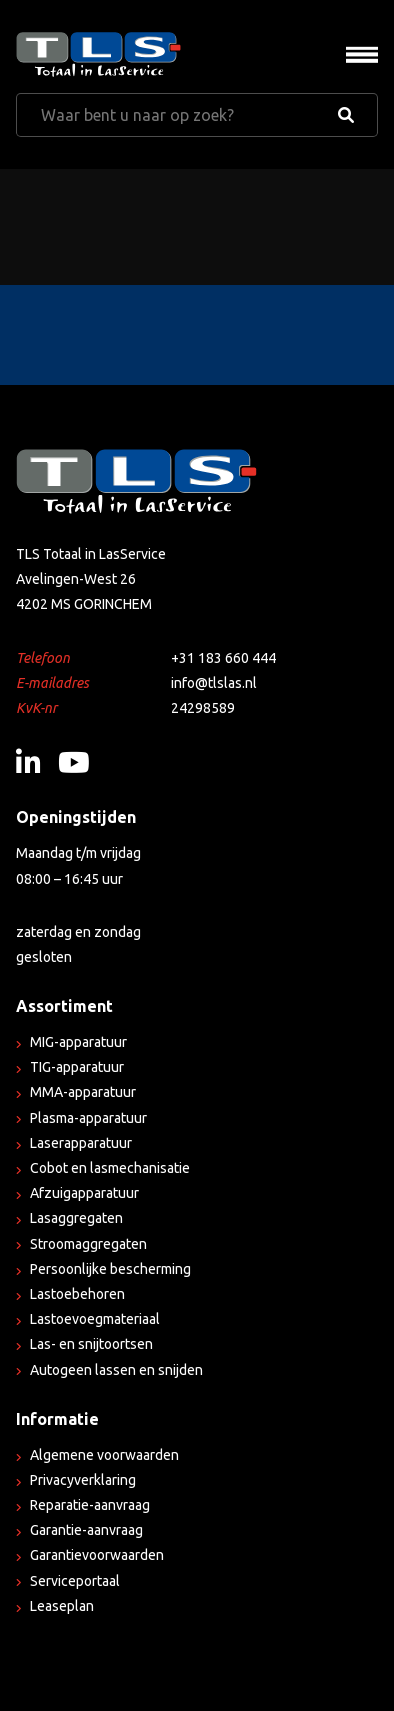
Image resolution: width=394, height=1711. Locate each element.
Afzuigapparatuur (84, 1193)
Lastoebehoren (77, 1294)
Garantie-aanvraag (86, 1530)
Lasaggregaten (76, 1218)
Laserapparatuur (81, 1143)
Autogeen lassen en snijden (116, 1370)
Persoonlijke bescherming (110, 1269)
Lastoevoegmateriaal (95, 1319)
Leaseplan (62, 1606)
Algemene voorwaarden (104, 1455)
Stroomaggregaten (88, 1244)
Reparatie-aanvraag (90, 1505)
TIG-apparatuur (77, 1067)
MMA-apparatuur (83, 1092)
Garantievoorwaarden (97, 1555)
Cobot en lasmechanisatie (110, 1168)
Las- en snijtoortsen (91, 1344)
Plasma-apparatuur (88, 1118)
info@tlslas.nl (214, 683)
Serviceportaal (75, 1581)
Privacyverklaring (83, 1480)
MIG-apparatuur (78, 1042)
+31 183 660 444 (223, 658)
